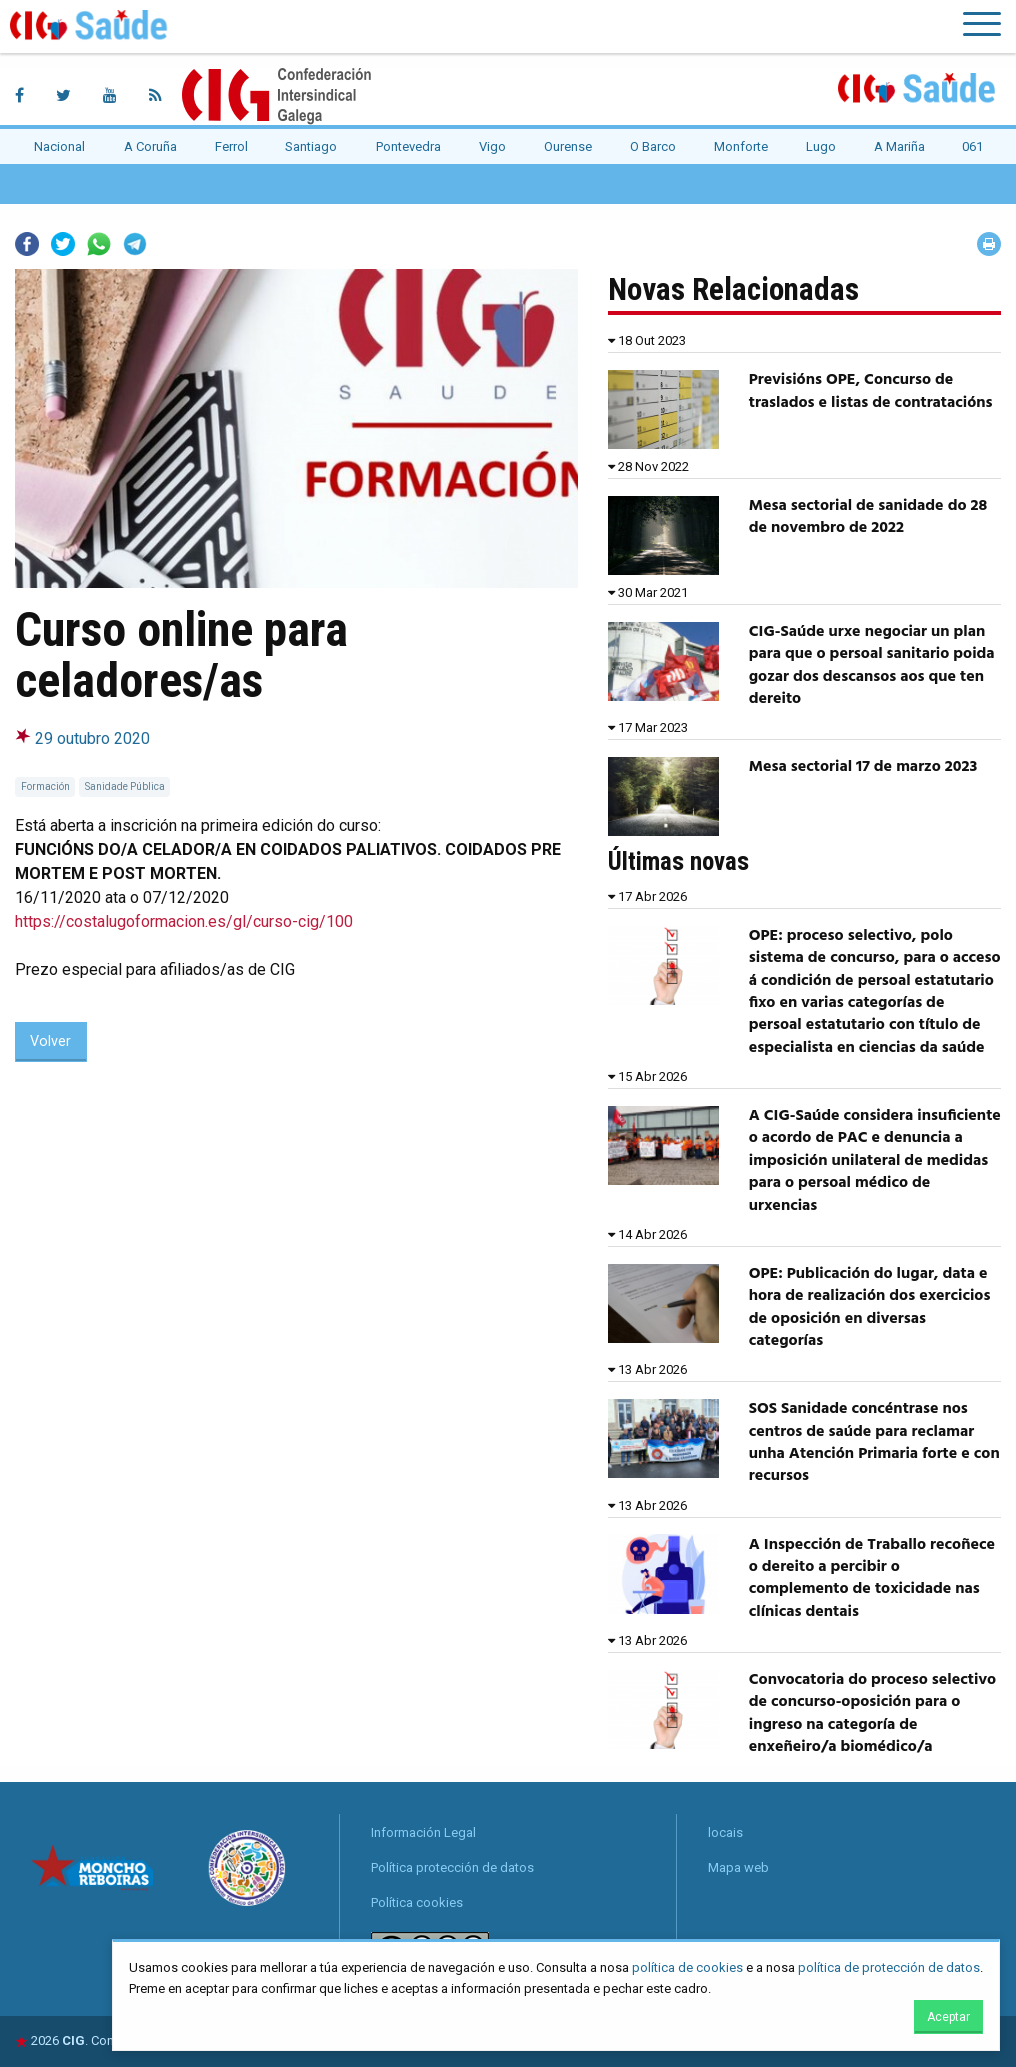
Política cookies (417, 1902)
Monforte (741, 146)
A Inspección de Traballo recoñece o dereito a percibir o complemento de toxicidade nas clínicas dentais (872, 1578)
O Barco (653, 146)
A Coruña (150, 146)
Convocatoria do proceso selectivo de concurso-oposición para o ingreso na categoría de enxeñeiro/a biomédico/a (872, 1713)
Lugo (821, 146)
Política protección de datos (452, 1867)
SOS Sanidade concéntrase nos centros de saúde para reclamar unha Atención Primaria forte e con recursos (874, 1442)
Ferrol (231, 146)
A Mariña (899, 146)
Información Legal (423, 1832)
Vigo (492, 146)
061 (972, 146)
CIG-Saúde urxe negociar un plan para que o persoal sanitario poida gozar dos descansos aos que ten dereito (872, 665)
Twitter (63, 244)
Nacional (59, 146)
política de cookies (687, 1967)
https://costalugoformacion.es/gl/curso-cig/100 (184, 921)
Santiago (311, 146)
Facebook (27, 244)
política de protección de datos (889, 1967)
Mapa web (738, 1867)
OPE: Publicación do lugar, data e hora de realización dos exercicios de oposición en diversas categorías (870, 1307)
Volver (50, 1041)
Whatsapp (99, 244)
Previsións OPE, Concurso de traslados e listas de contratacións (871, 391)
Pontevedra (408, 146)
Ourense (568, 146)
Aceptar (948, 2017)
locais (725, 1832)
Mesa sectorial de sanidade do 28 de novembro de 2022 (868, 517)
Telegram (135, 244)
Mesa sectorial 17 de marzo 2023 (863, 767)
